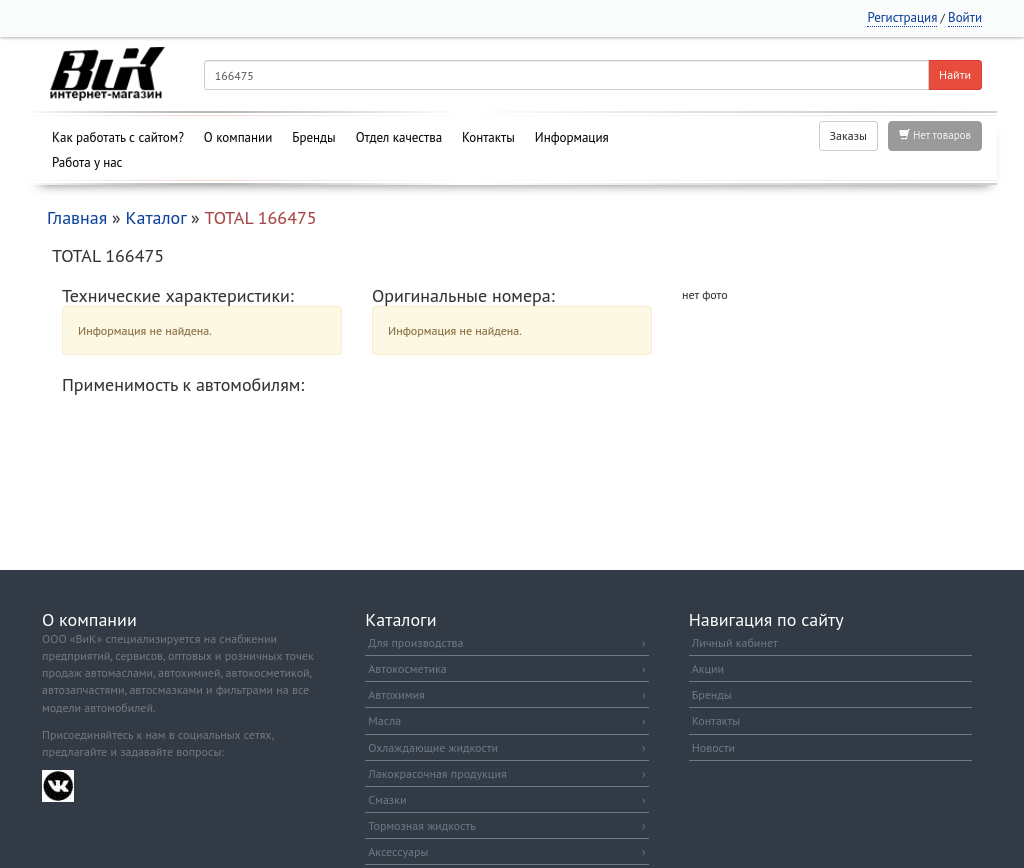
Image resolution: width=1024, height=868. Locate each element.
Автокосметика (506, 668)
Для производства (506, 642)
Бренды (313, 137)
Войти (965, 17)
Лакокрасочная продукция (506, 773)
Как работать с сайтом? (118, 137)
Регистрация (902, 17)
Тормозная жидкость (506, 825)
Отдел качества (399, 137)
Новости (713, 747)
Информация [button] (572, 137)
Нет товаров (935, 135)
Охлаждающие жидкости (506, 747)
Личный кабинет (735, 642)
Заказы (848, 135)
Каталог (155, 217)
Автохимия (506, 694)
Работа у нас (87, 162)
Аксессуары (506, 851)
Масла (506, 720)
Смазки (506, 799)
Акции (708, 668)
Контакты (488, 137)
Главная (77, 217)
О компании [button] (238, 137)
